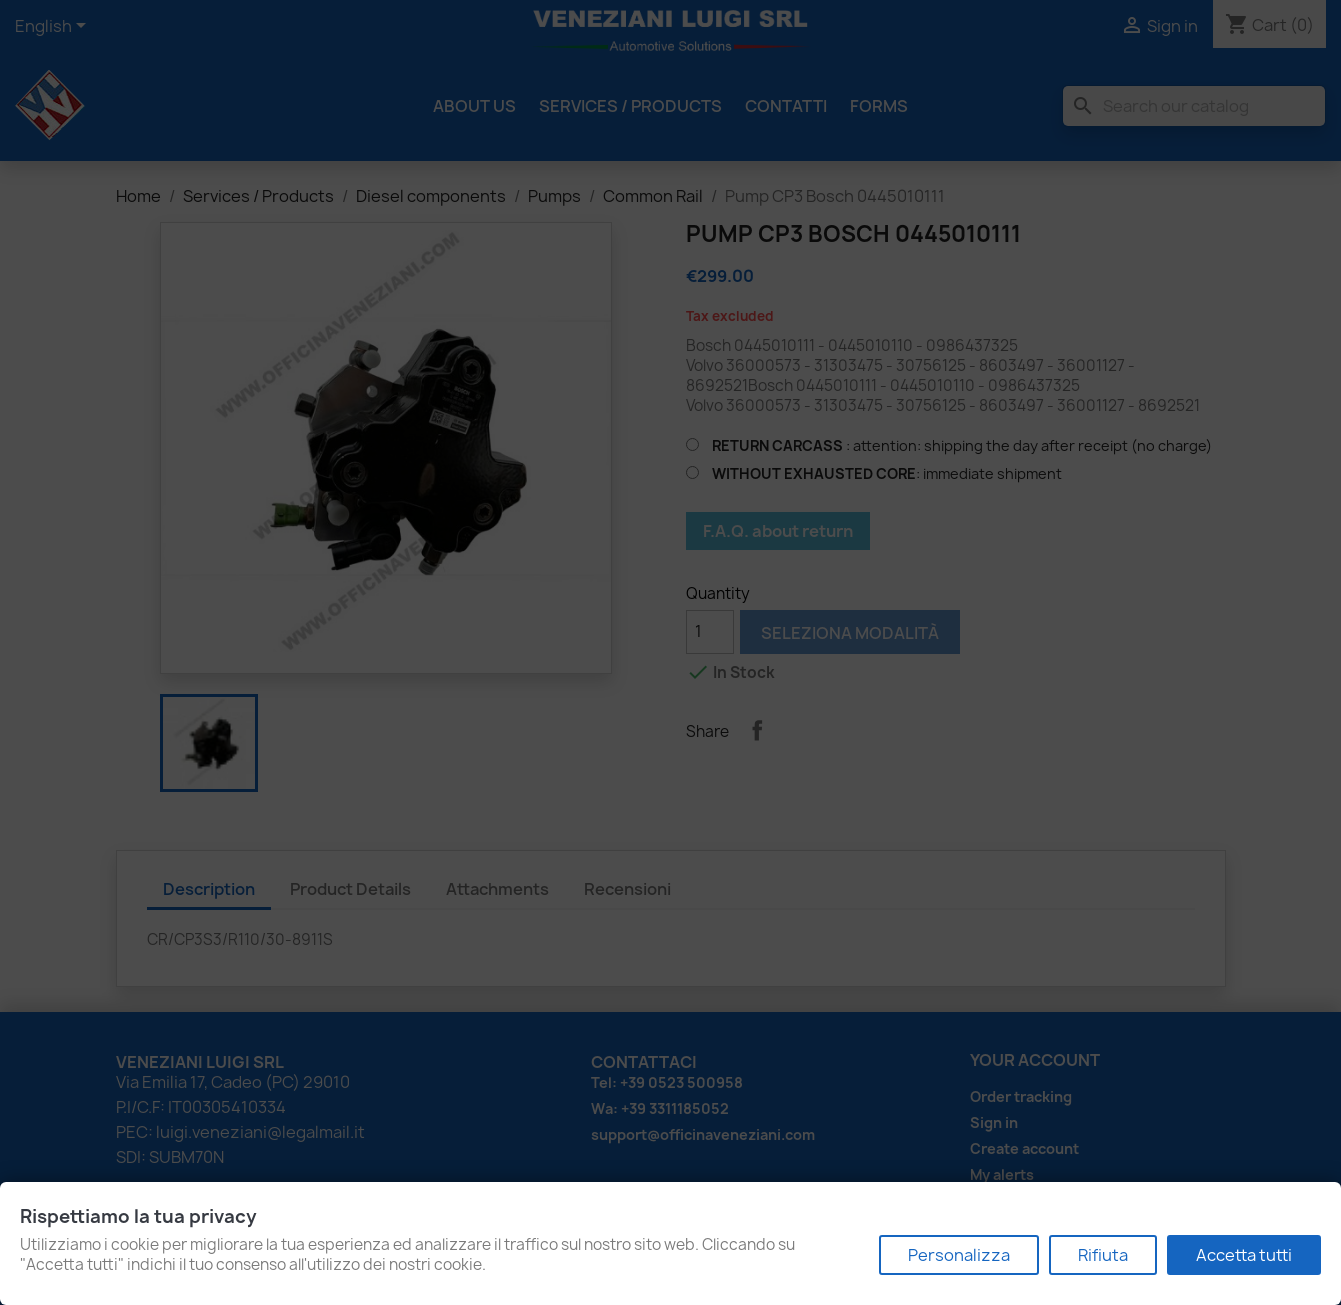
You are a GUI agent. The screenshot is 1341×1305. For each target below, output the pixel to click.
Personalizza (959, 1255)
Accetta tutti (1244, 1255)
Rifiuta (1103, 1255)
